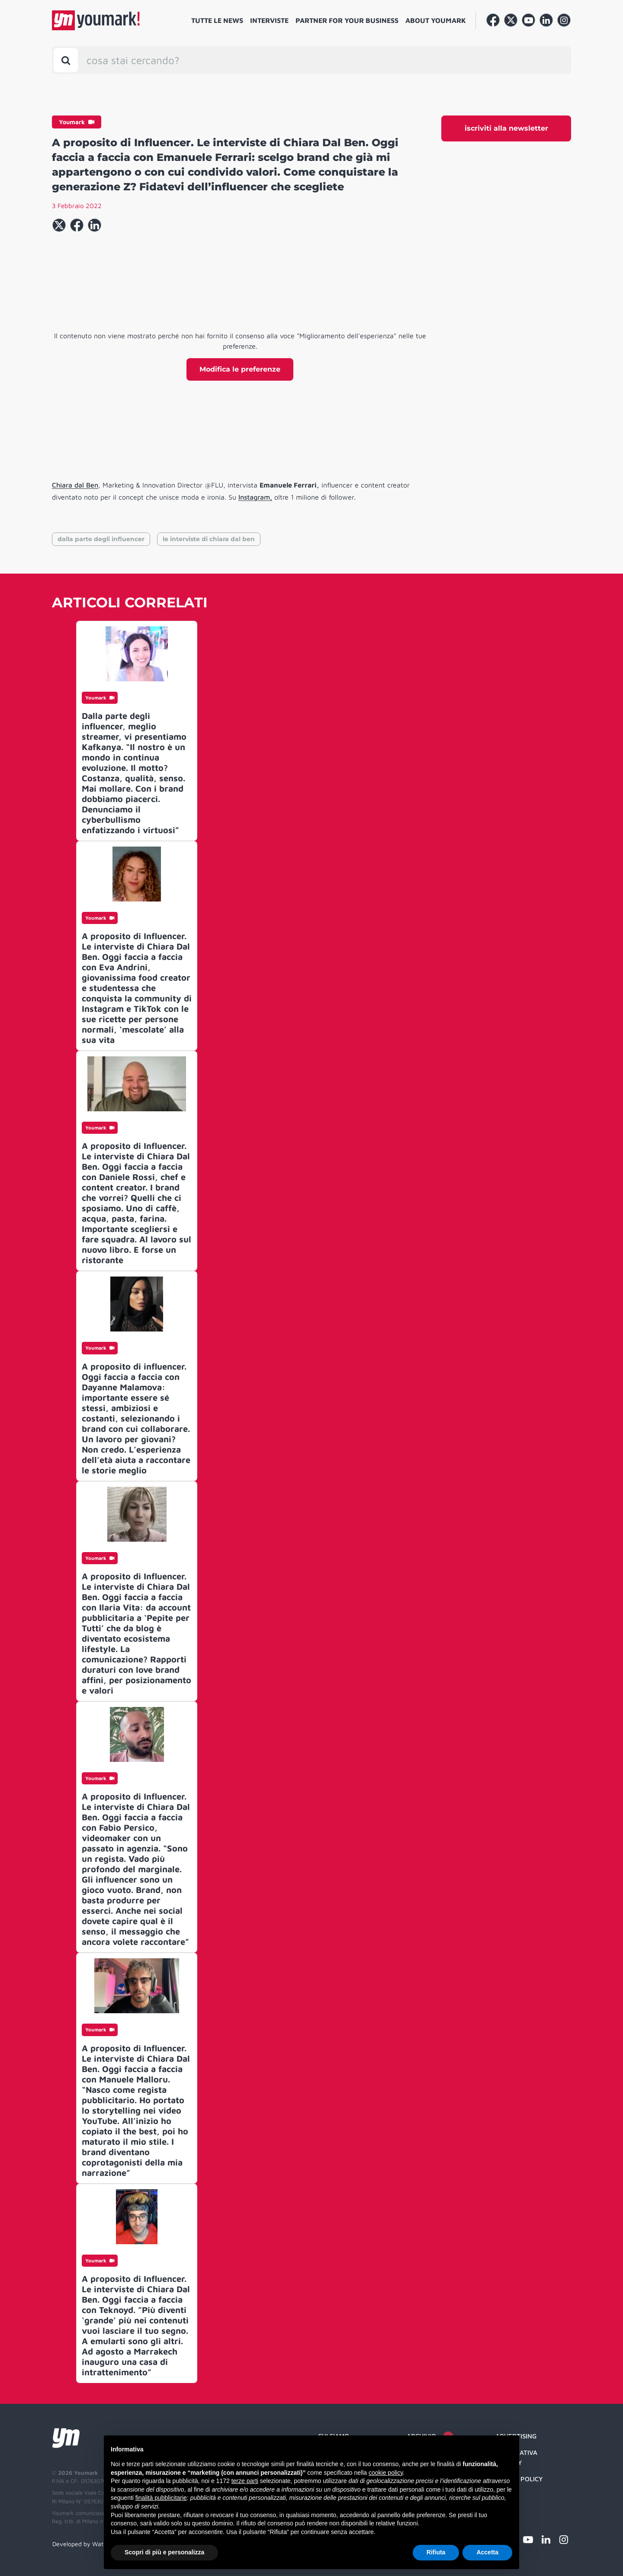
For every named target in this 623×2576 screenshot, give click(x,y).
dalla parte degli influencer (101, 539)
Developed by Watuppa (84, 2543)
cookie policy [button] (386, 2472)
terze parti (244, 2480)
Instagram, (255, 497)
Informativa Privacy (516, 2457)
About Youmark (435, 20)
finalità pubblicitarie (161, 2497)
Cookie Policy (519, 2479)
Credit (506, 2495)
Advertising (515, 2436)
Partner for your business (346, 20)
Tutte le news (217, 20)
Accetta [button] (487, 2552)
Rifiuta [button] (436, 2552)
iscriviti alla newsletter (506, 128)
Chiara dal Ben (75, 485)
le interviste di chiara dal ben (209, 539)
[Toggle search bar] (66, 60)
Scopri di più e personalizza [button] (164, 2552)
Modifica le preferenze (239, 369)
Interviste (269, 20)
